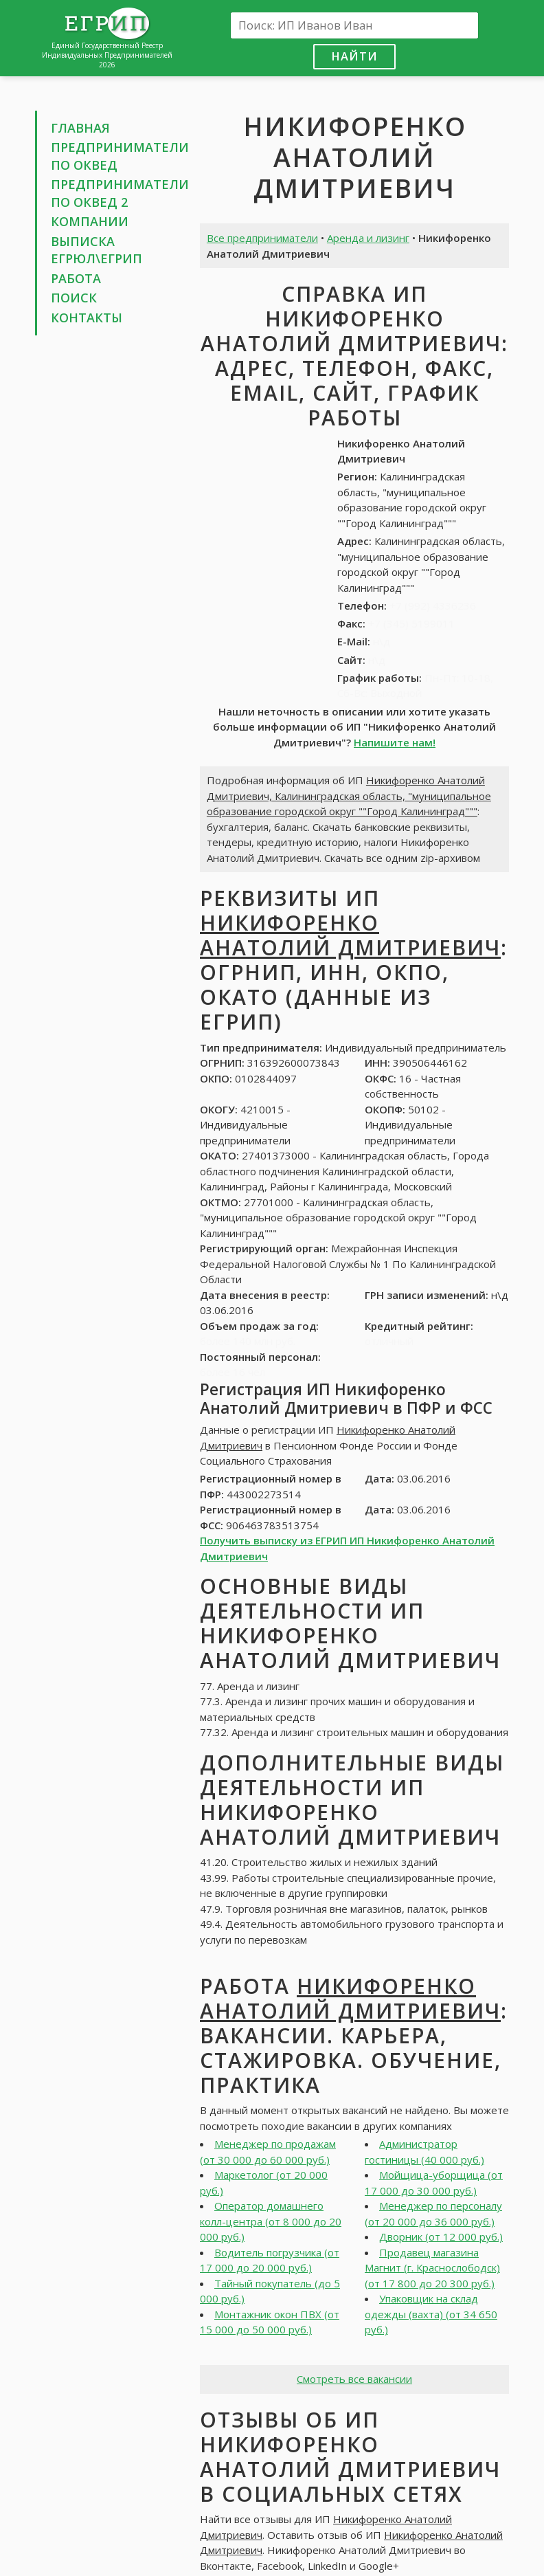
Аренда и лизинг (368, 238)
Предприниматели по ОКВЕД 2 (120, 193)
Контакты (86, 317)
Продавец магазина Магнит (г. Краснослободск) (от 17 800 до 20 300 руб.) (432, 2267)
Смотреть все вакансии (354, 2379)
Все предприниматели (262, 238)
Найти (354, 56)
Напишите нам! (394, 742)
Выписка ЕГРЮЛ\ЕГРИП (96, 250)
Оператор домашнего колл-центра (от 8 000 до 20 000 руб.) (270, 2221)
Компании (89, 221)
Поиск (74, 297)
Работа (76, 278)
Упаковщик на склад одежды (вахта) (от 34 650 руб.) (431, 2313)
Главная (80, 128)
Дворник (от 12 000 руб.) (441, 2236)
